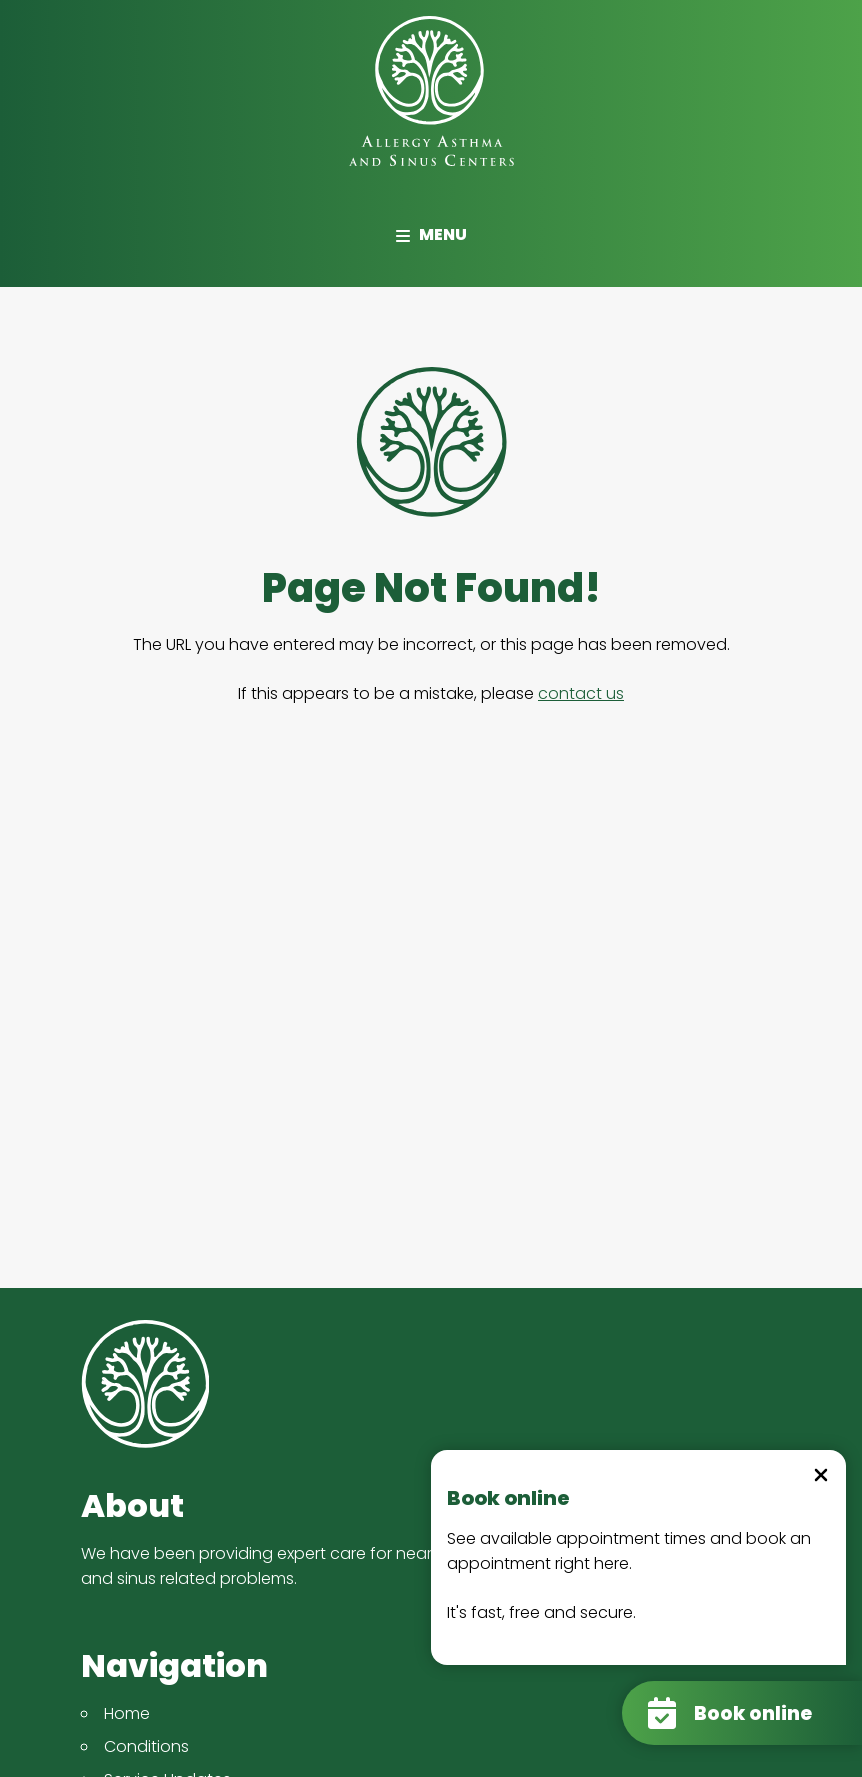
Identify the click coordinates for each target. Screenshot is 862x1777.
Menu (431, 234)
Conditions (146, 1746)
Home (127, 1713)
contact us (581, 693)
